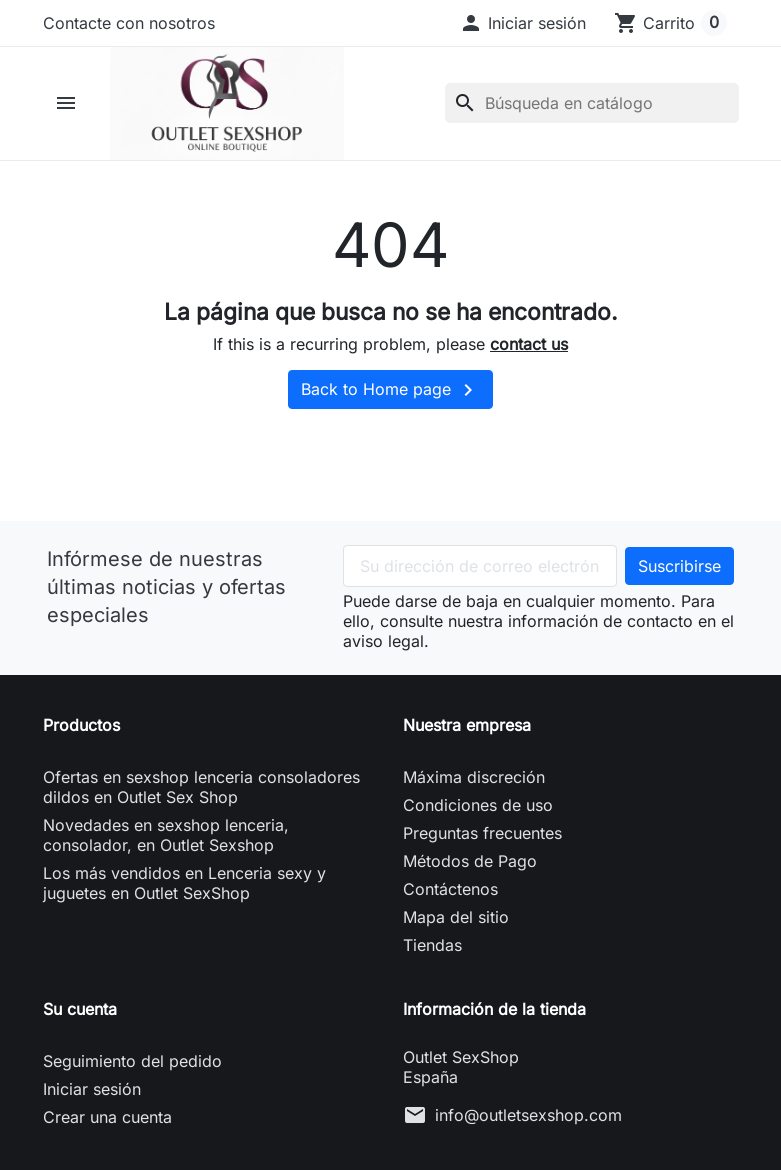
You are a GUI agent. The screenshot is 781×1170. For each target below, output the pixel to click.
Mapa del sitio (456, 921)
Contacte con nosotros (129, 23)
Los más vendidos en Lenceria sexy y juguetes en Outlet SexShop (184, 887)
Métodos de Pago (470, 865)
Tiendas (432, 949)
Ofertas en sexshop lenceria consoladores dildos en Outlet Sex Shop (201, 791)
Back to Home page (390, 394)
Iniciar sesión (92, 1093)
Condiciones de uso (478, 809)
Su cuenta (80, 1013)
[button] (522, 23)
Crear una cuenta (107, 1121)
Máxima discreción (474, 781)
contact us (529, 347)
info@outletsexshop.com (528, 1119)
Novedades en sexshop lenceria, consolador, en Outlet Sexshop (166, 839)
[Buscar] (592, 105)
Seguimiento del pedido (132, 1065)
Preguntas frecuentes (482, 837)
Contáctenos (450, 893)
